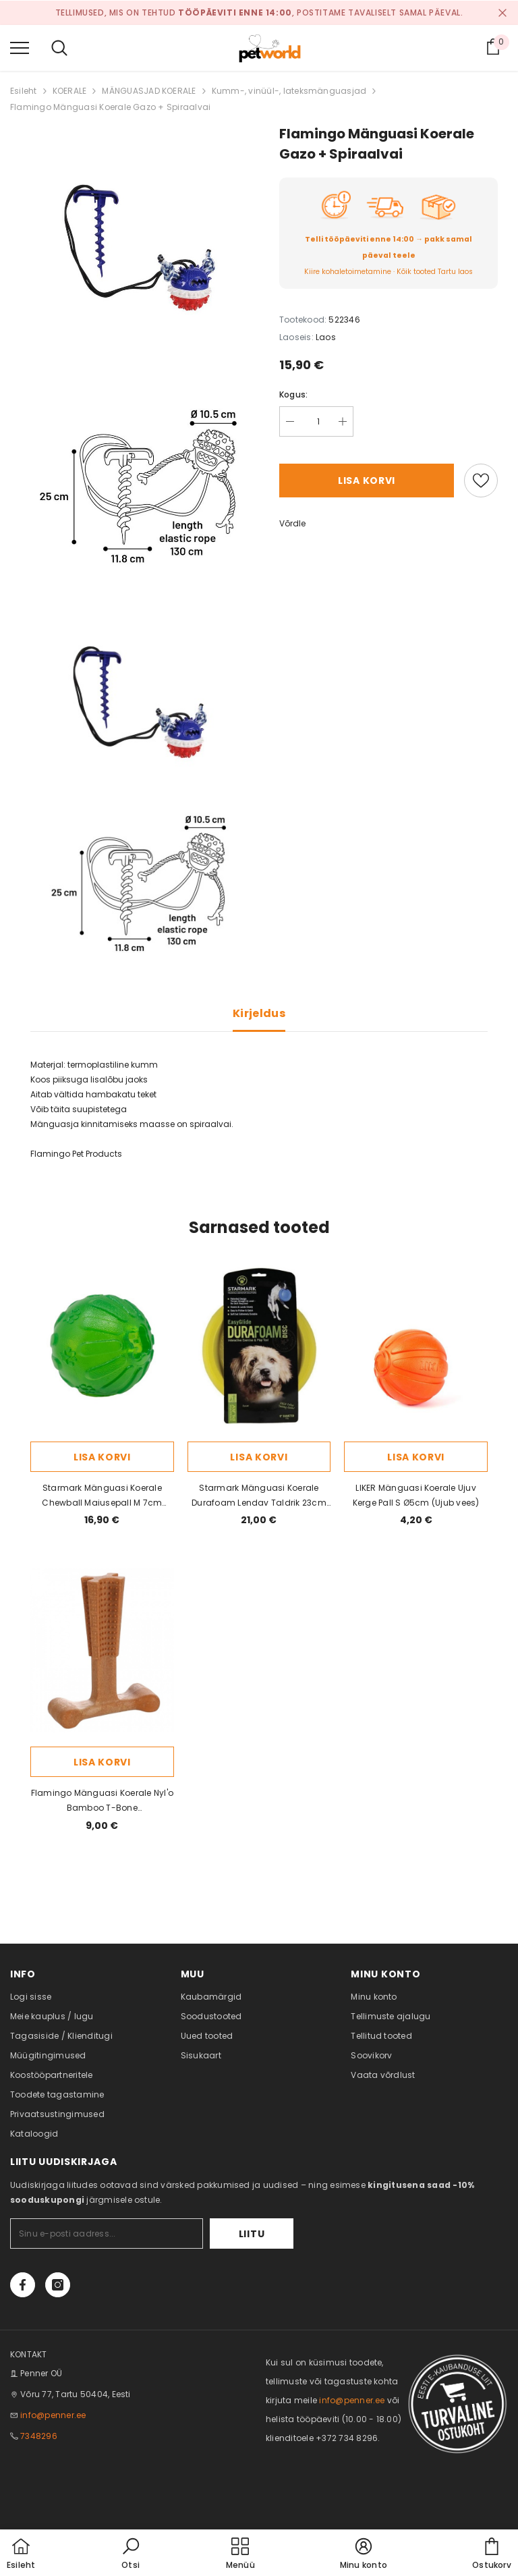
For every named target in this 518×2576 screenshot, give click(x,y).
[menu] (19, 47)
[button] (131, 2554)
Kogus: (293, 394)
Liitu (252, 2234)
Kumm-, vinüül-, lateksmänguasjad (289, 91)
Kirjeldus (259, 1013)
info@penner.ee (53, 2415)
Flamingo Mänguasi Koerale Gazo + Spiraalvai (110, 107)
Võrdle (292, 523)
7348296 (38, 2436)
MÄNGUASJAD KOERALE (149, 91)
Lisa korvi (366, 480)
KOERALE (70, 91)
